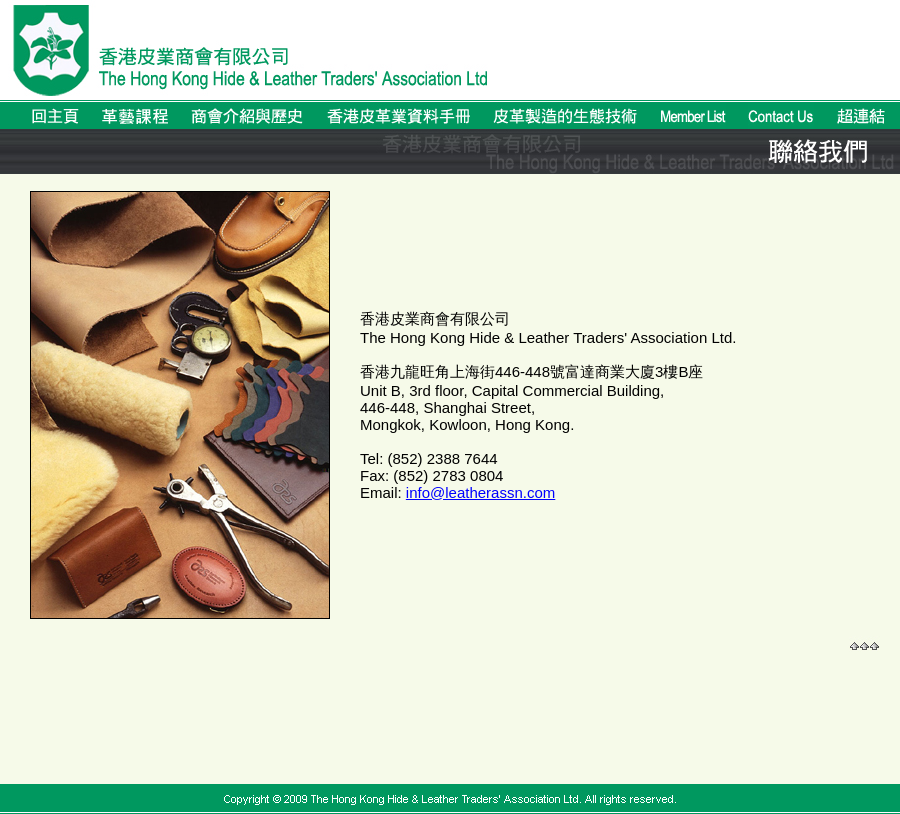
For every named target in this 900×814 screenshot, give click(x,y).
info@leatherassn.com (480, 492)
